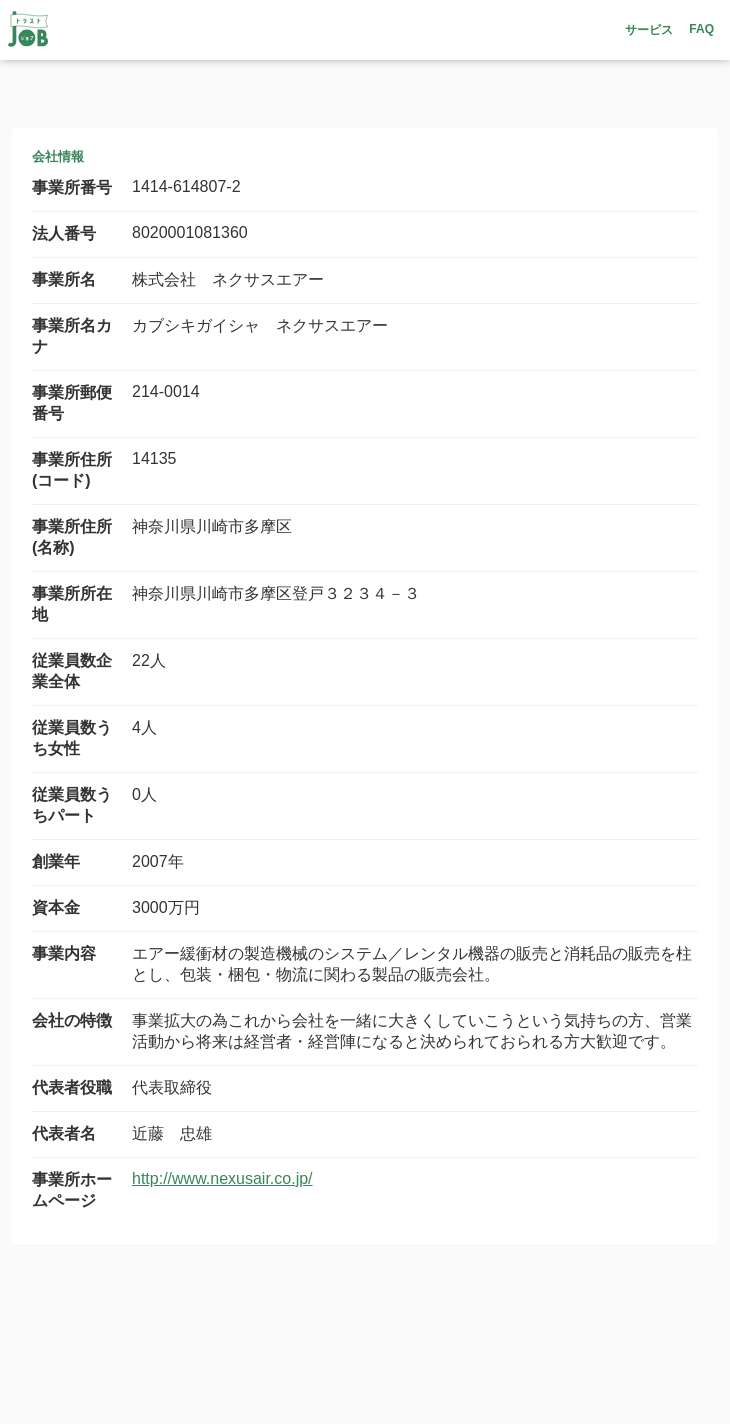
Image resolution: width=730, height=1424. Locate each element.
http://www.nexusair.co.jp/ (222, 1178)
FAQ (701, 29)
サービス (649, 30)
